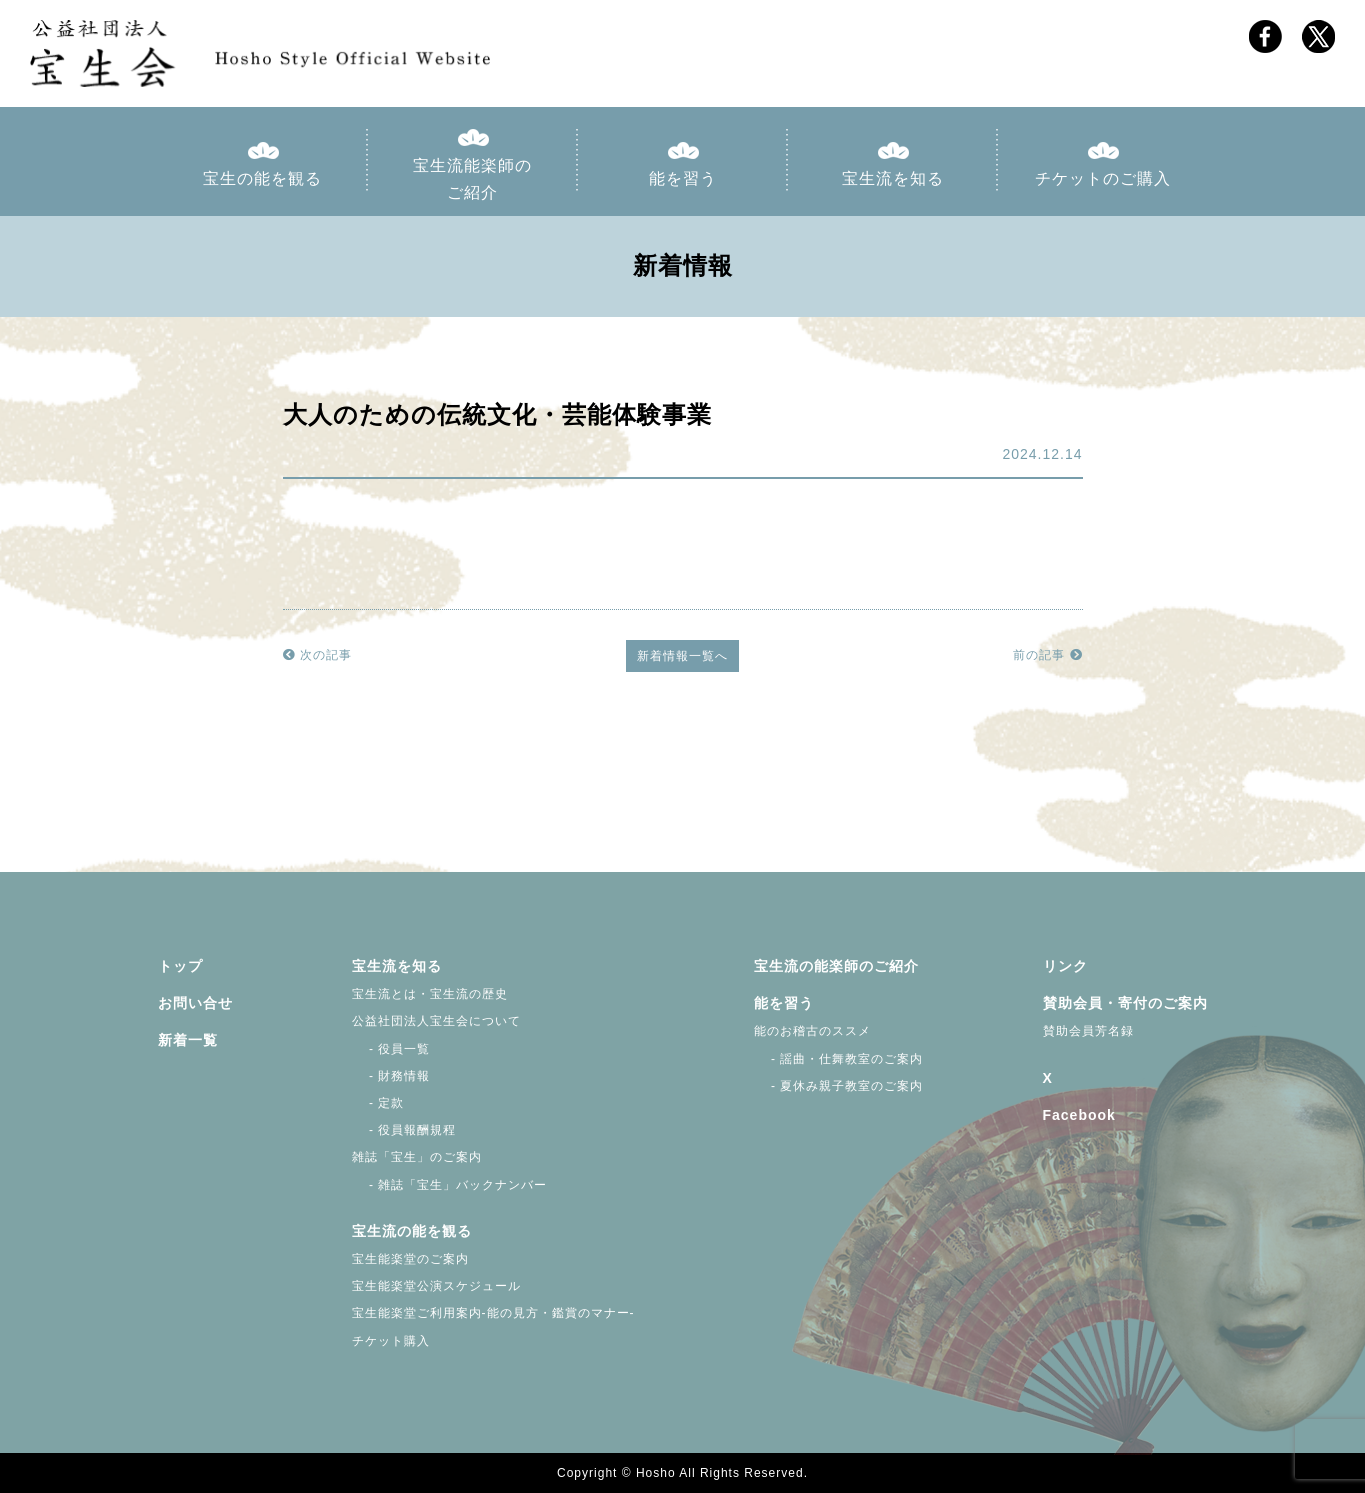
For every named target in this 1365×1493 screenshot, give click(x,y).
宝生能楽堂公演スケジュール (436, 1286)
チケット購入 (391, 1341)
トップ (180, 966)
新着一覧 (188, 1040)
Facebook (1079, 1115)
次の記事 (317, 655)
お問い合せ (195, 1003)
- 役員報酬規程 (404, 1130)
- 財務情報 (391, 1076)
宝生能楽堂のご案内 (410, 1259)
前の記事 (1047, 655)
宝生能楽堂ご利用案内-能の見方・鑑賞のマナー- (493, 1313)
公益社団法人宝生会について (436, 1021)
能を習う (683, 178)
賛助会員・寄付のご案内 (1125, 1003)
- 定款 (378, 1103)
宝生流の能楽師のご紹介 (836, 966)
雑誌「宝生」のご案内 (417, 1157)
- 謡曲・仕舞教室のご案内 (839, 1059)
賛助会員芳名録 (1088, 1031)
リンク (1065, 966)
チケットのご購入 (1103, 178)
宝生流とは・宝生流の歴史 (430, 994)
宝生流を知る (893, 178)
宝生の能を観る (262, 178)
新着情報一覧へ (682, 656)
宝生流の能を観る (412, 1231)
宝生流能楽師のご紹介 (472, 179)
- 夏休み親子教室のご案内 (839, 1086)
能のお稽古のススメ (812, 1031)
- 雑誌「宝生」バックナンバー (450, 1185)
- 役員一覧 (391, 1049)
